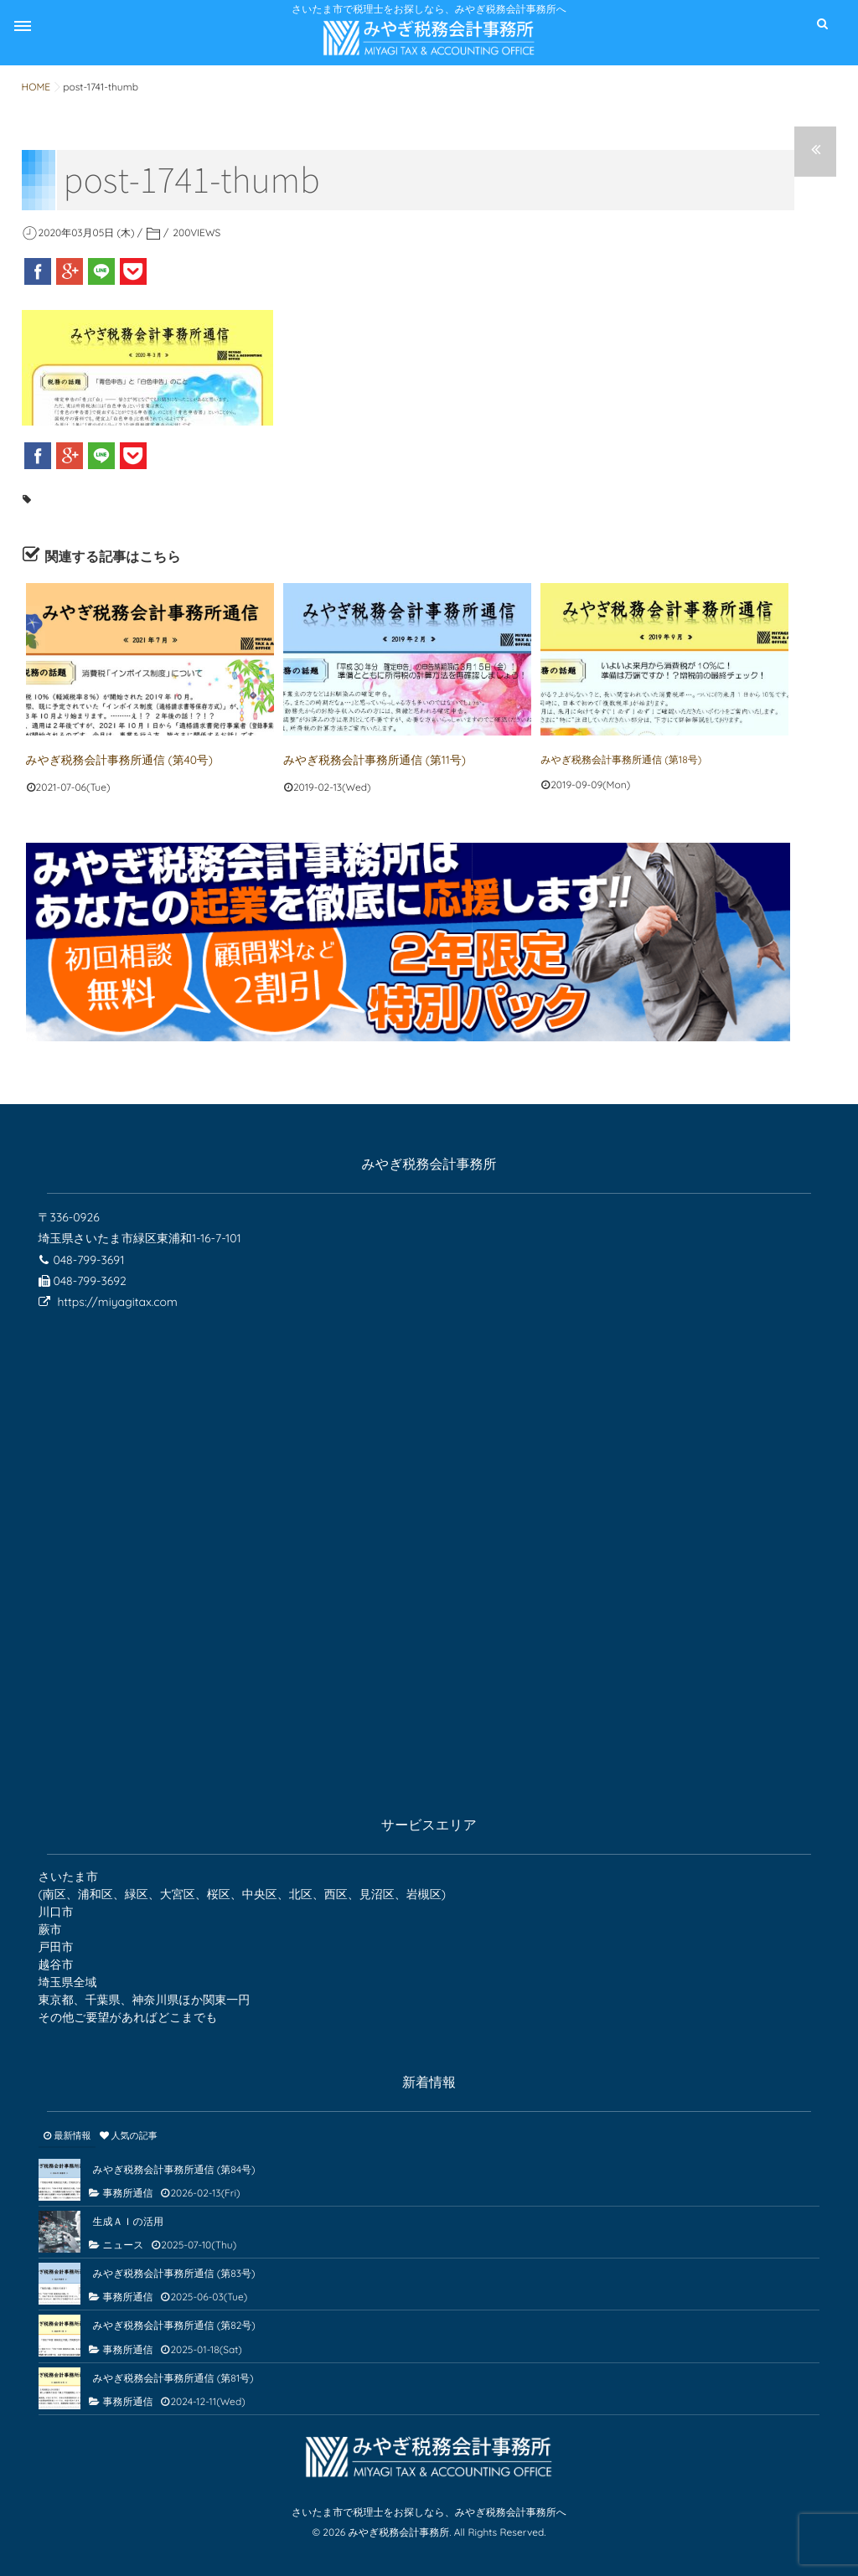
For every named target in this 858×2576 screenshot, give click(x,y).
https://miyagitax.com (117, 1299)
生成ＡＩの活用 (128, 2218)
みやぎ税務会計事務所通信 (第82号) (174, 2323)
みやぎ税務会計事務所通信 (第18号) (620, 759)
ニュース (123, 2243)
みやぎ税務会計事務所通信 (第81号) (173, 2375)
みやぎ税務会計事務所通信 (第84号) (174, 2166)
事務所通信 (128, 2190)
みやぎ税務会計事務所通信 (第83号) (174, 2271)
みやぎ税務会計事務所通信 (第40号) (107, 759)
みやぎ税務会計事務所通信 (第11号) (362, 759)
